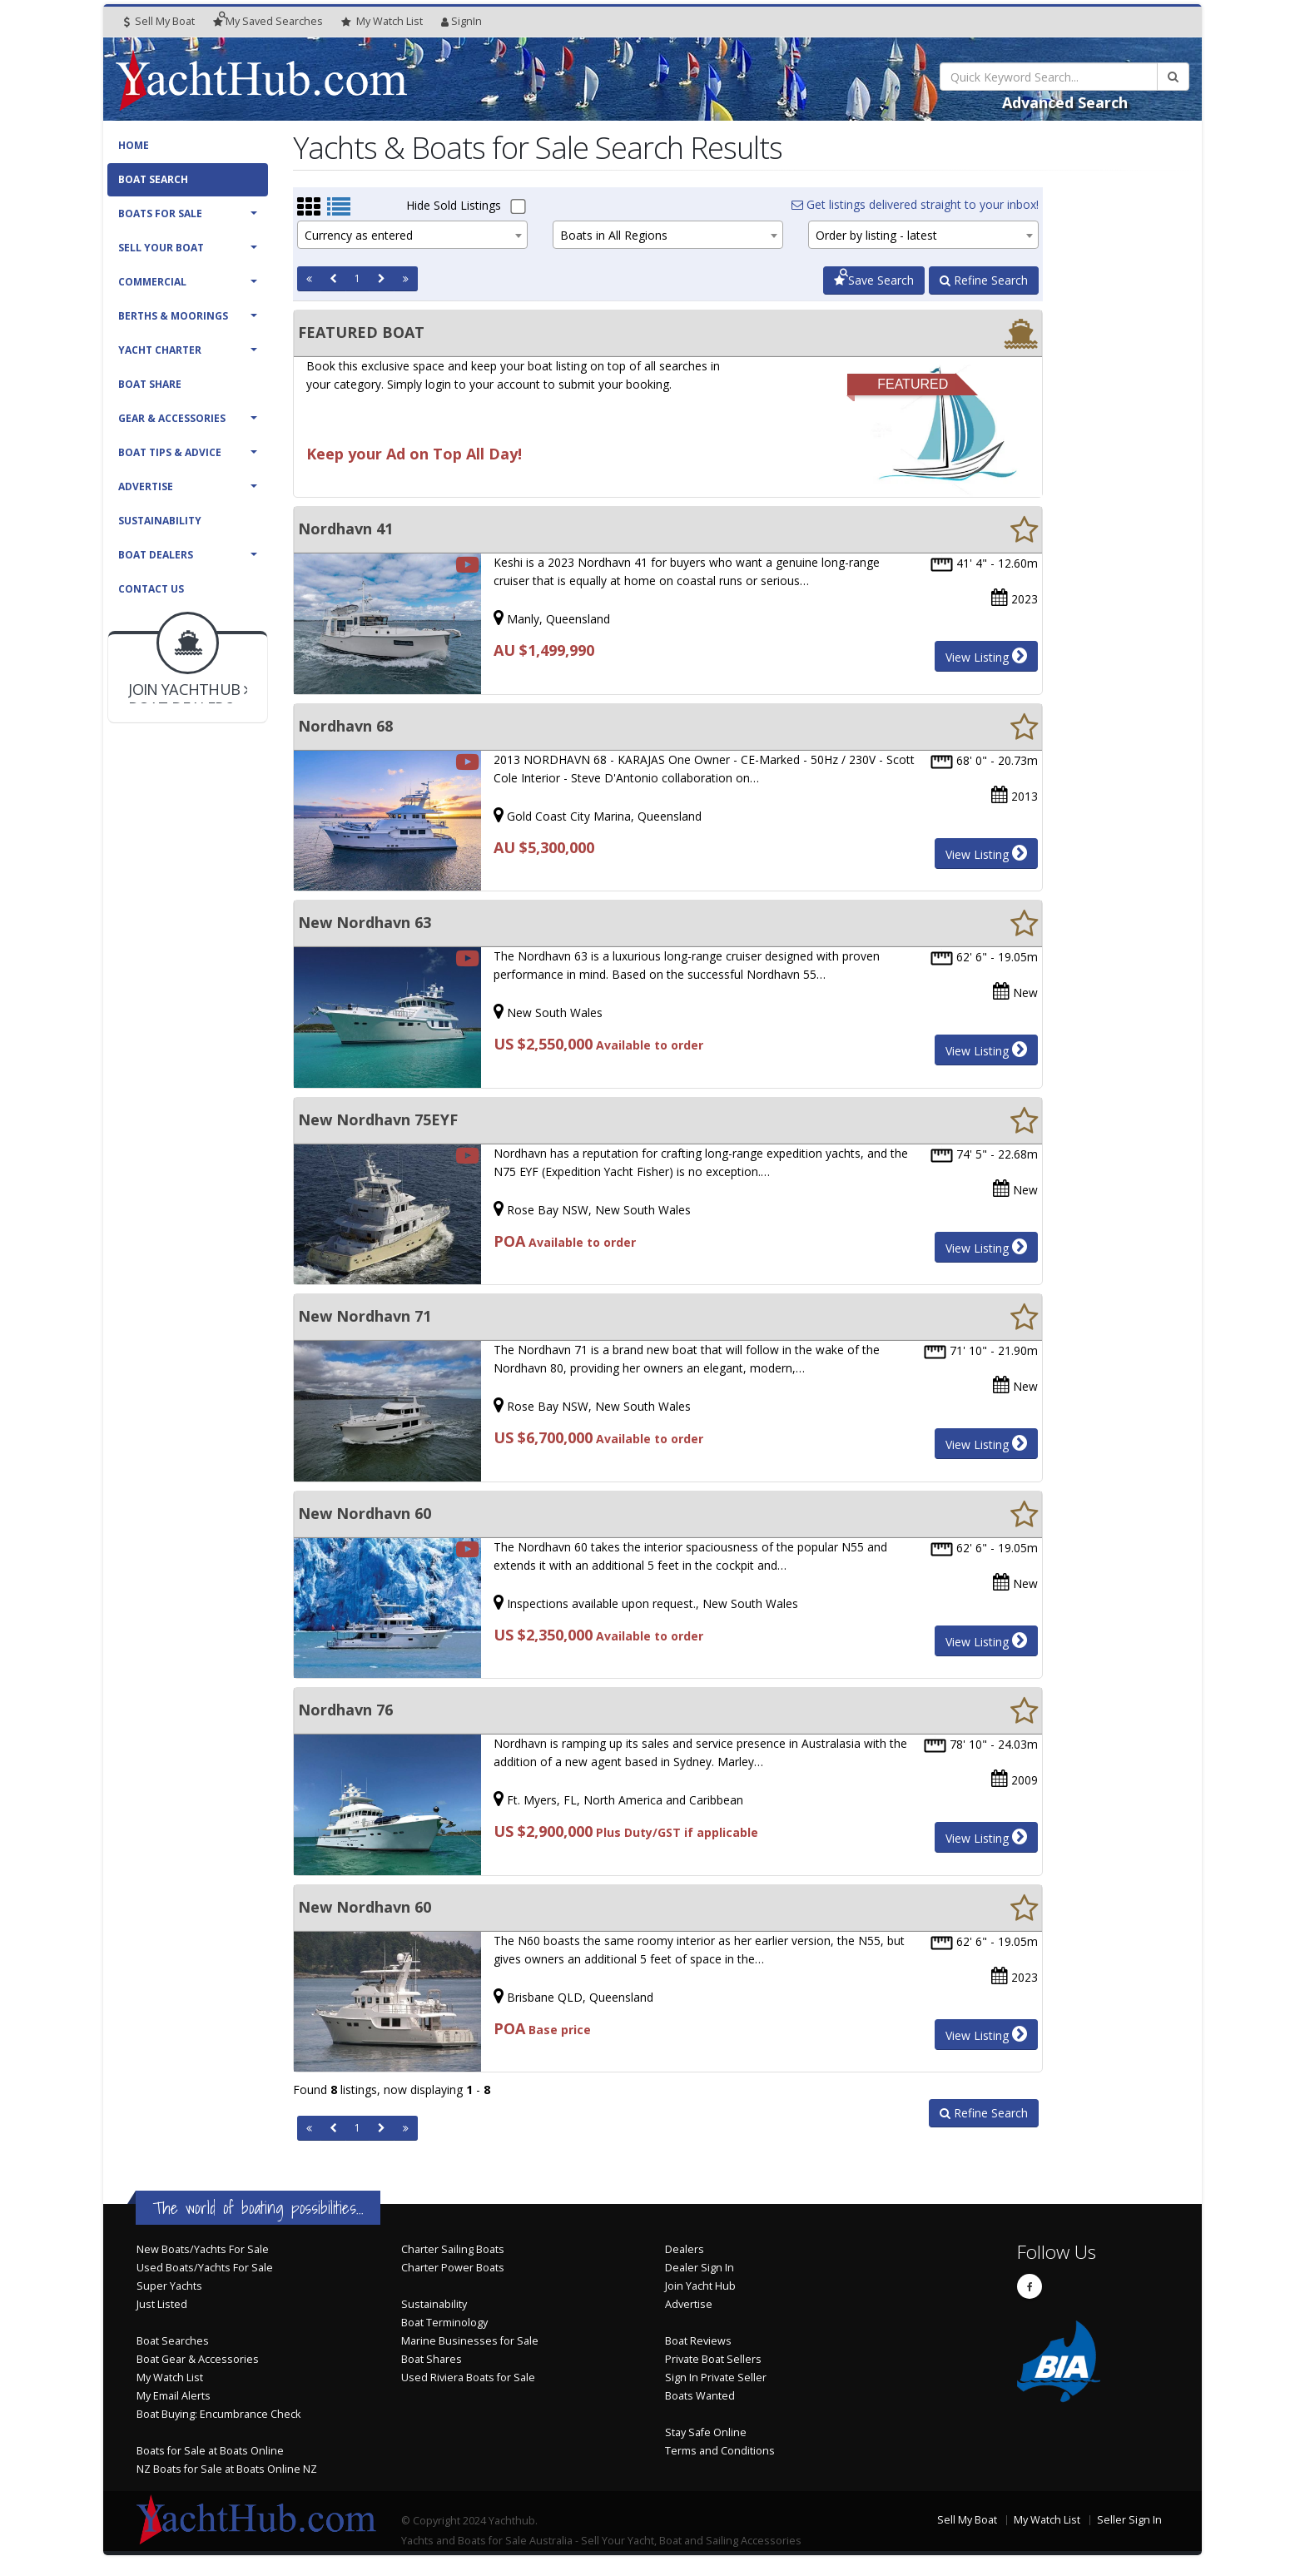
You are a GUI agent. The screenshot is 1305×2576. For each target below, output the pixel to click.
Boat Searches (172, 2341)
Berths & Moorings (173, 316)
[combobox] (412, 235)
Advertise (145, 486)
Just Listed (161, 2304)
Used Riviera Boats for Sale (468, 2377)
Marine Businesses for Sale (469, 2341)
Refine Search (984, 280)
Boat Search (153, 179)
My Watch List (169, 2377)
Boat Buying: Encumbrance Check (218, 2414)
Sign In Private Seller (716, 2377)
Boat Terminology (444, 2322)
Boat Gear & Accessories (197, 2359)
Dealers (684, 2249)
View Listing (986, 656)
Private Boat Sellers (713, 2359)
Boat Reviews (698, 2341)
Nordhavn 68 (345, 726)
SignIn (461, 21)
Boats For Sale (160, 213)
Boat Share (149, 384)
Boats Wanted (700, 2396)
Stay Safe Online (706, 2432)
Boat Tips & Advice (169, 452)
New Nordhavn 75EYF (378, 1119)
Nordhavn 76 (345, 1709)
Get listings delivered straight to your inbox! (915, 204)
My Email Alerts (173, 2396)
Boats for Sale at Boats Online (210, 2451)
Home (133, 145)
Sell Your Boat (161, 248)
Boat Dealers (155, 555)
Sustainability (159, 521)
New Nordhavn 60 (364, 1513)
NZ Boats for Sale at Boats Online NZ (226, 2469)
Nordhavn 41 (345, 528)
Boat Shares (431, 2359)
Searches (268, 21)
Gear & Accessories (172, 418)
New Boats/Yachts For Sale (202, 2249)
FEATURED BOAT (361, 332)
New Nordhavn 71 (364, 1316)
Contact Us (151, 589)
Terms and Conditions (720, 2451)
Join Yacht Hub (700, 2286)
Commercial (152, 282)
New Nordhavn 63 (364, 922)
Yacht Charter (159, 350)
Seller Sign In (1129, 2520)
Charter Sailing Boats (452, 2249)
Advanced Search (1065, 102)
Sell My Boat (159, 21)
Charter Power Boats (452, 2268)
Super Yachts (169, 2286)
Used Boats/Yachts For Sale (204, 2268)
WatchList (382, 22)
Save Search (874, 280)
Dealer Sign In (699, 2268)
